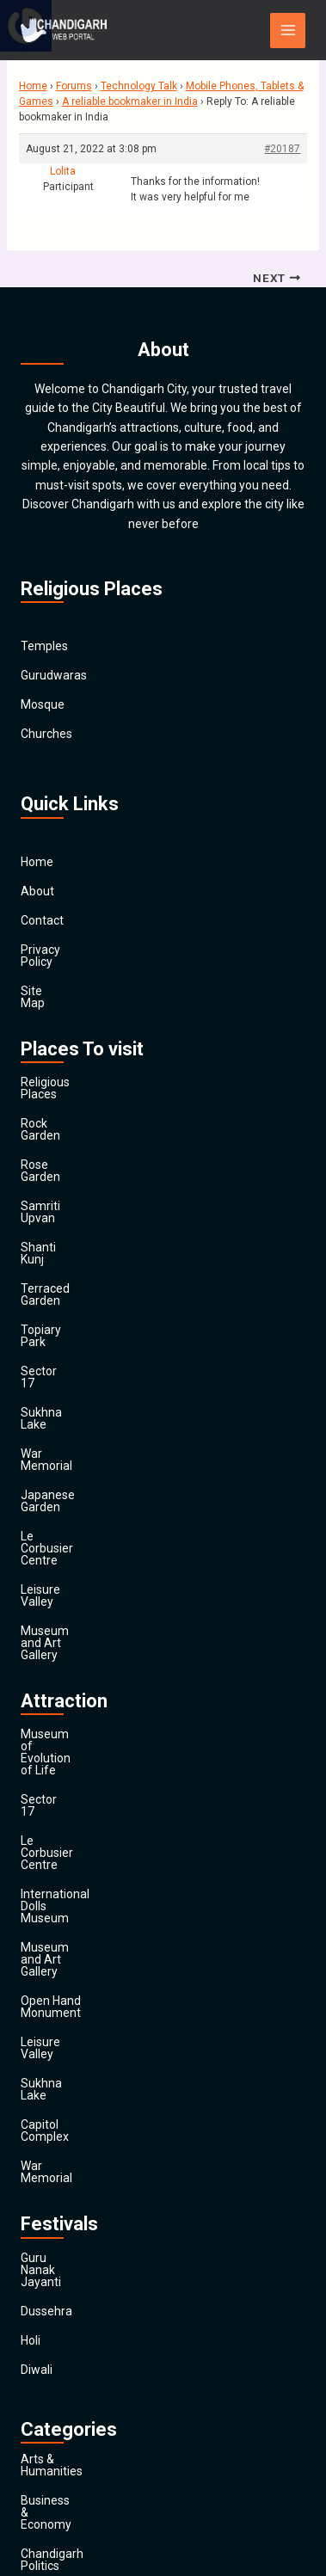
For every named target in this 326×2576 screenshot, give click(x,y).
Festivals (44, 2418)
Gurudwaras (54, 676)
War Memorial (58, 1321)
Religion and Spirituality (84, 2360)
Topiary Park (55, 1233)
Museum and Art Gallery (86, 1438)
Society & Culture (67, 2389)
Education (48, 2185)
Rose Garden (55, 1116)
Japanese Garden (69, 1350)
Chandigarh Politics (73, 2097)
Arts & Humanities (70, 2038)
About (37, 891)
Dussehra (46, 1890)
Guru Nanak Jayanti (73, 1860)
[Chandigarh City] (64, 30)
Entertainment (60, 2214)
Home (33, 86)
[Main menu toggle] (287, 30)
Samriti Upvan (59, 1146)
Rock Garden (55, 1087)
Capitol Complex (65, 1752)
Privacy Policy (58, 949)
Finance (42, 2243)
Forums (74, 86)
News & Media (59, 2331)
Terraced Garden (66, 1204)
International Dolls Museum (95, 1606)
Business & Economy (77, 2068)
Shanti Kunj (51, 1175)
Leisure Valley (58, 1409)
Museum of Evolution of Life (97, 1518)
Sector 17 (47, 1263)
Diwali (36, 1948)
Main (34, 2477)
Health (38, 2302)
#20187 (282, 149)
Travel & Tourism (66, 2448)
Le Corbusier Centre (74, 1379)
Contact (42, 920)
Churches (46, 734)
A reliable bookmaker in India (130, 101)
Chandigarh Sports (71, 2126)
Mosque (43, 705)
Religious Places (64, 1058)
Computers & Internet (79, 2155)
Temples (44, 647)
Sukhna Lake (55, 1292)
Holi (30, 1919)
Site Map (45, 979)
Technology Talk (139, 86)
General (42, 2272)
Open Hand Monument (82, 1664)
